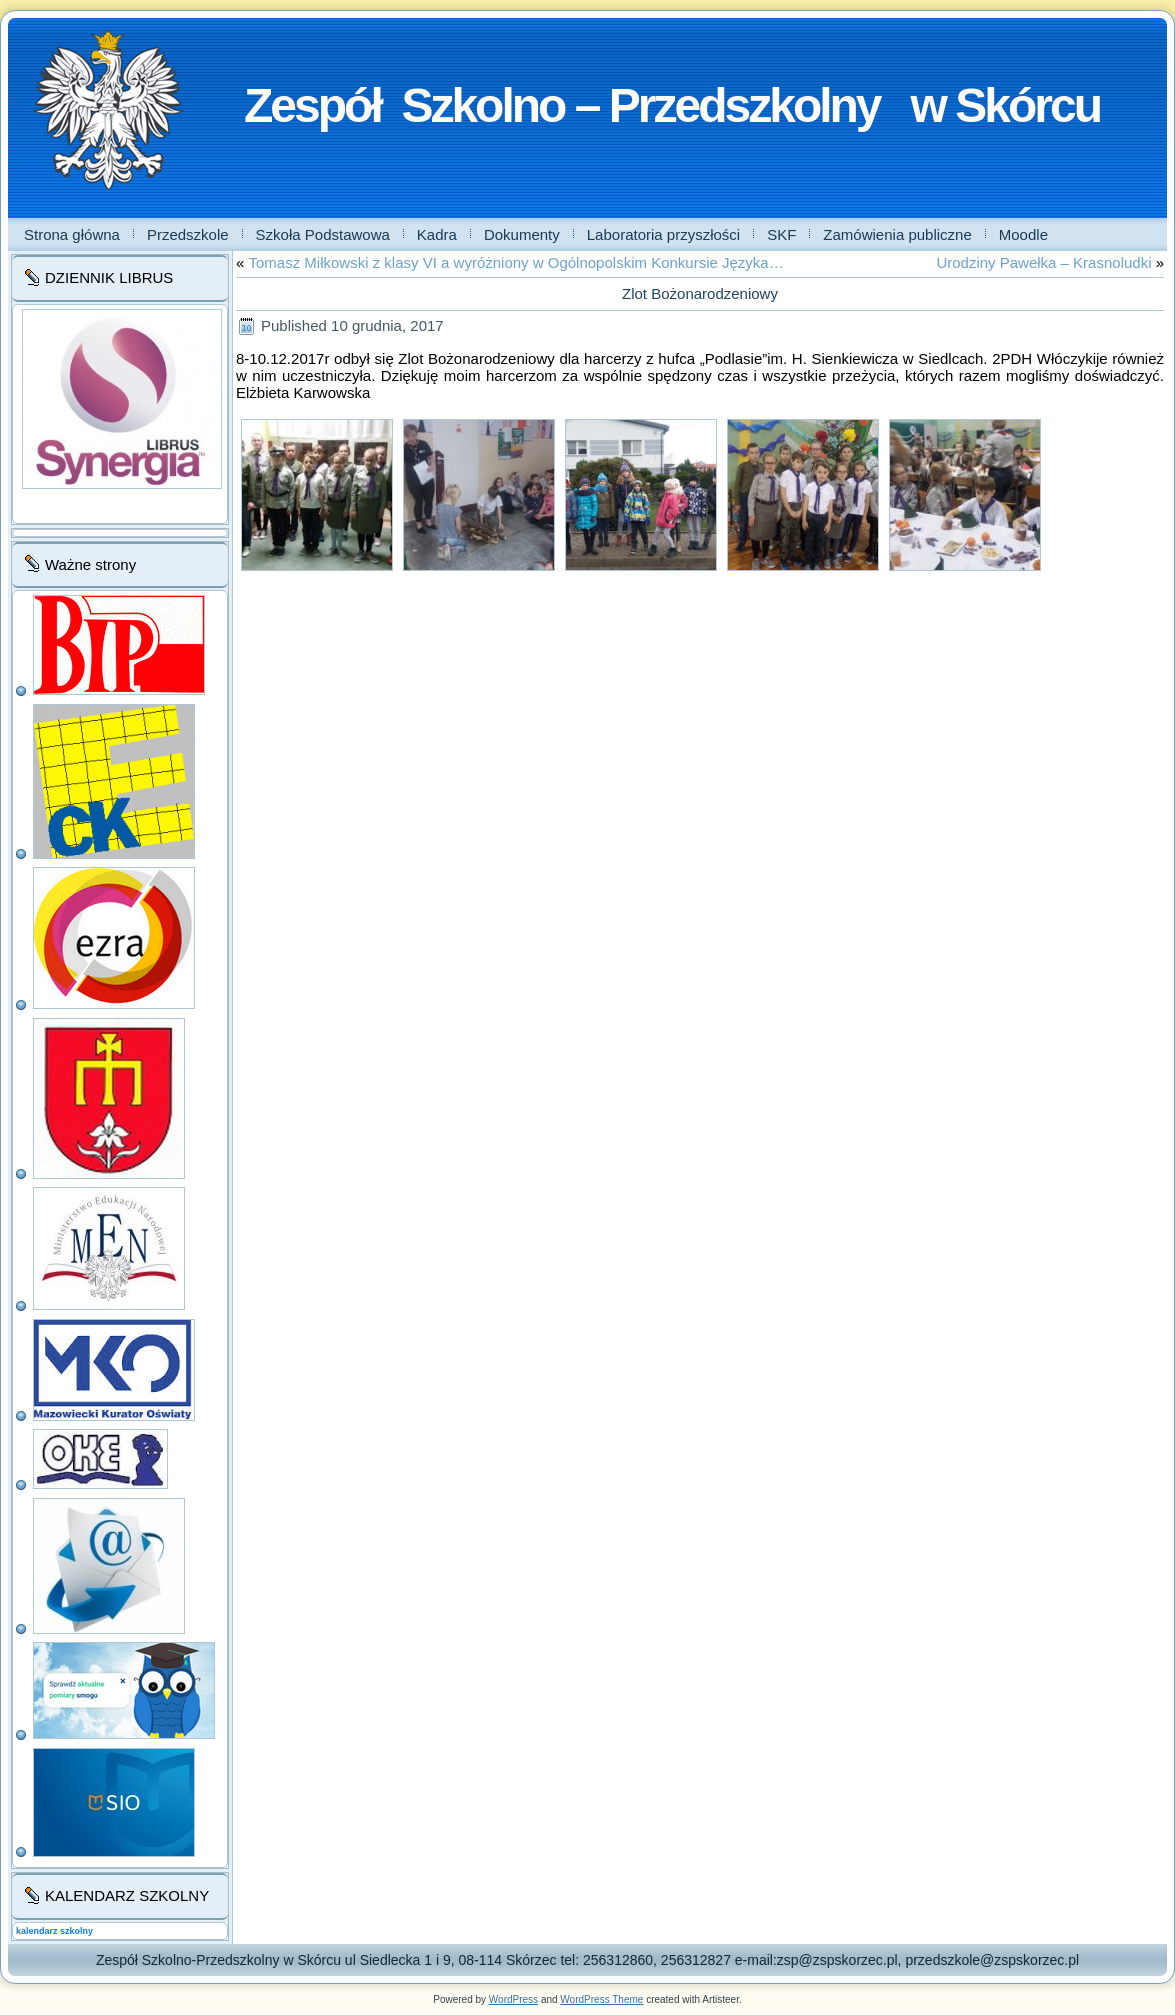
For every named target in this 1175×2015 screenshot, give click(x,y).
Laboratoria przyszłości (663, 234)
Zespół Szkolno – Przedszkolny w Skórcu (672, 105)
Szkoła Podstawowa (323, 234)
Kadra (437, 234)
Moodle (1023, 234)
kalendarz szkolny (54, 1931)
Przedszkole (188, 234)
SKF (781, 234)
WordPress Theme (601, 1999)
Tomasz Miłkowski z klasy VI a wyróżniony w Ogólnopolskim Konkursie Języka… (516, 262)
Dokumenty (522, 234)
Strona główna (72, 234)
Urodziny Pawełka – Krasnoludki (1043, 262)
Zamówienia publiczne (897, 234)
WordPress (513, 1999)
